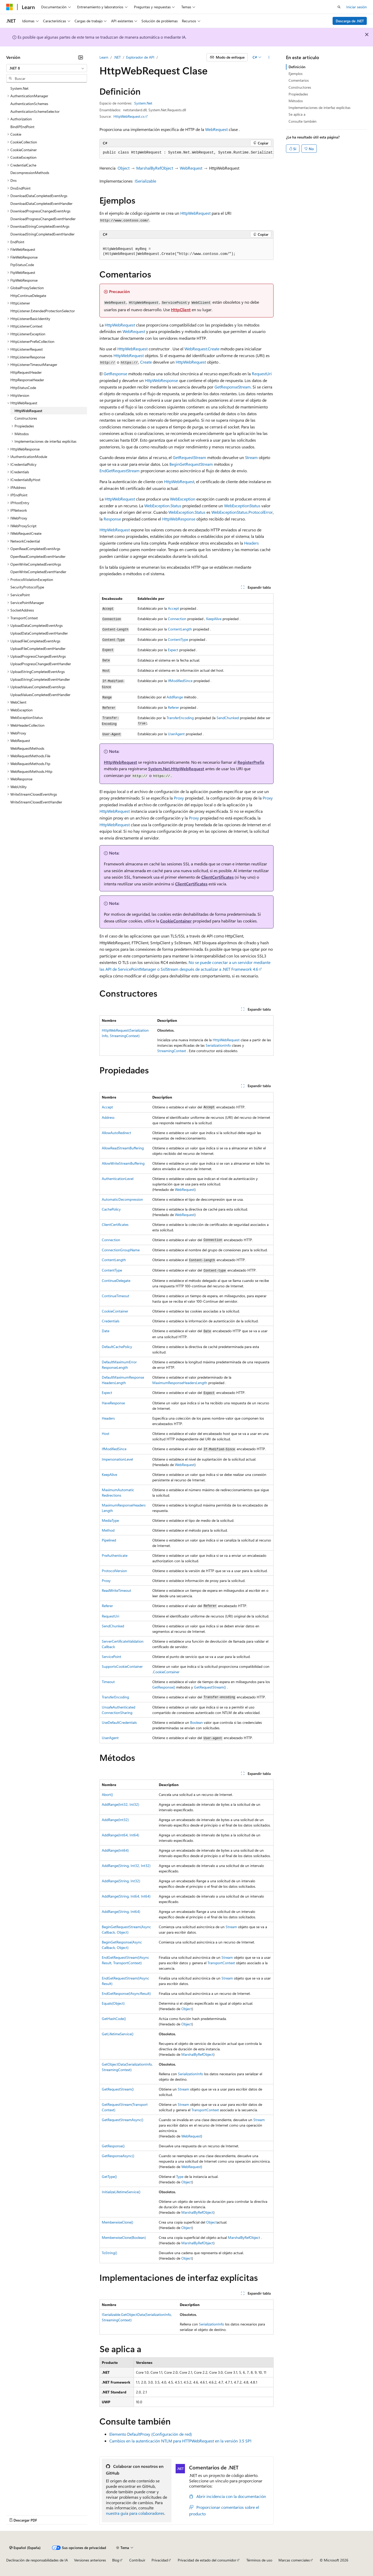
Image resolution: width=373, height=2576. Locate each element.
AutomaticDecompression (122, 1199)
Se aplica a (297, 114)
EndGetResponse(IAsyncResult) (126, 1993)
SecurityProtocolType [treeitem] (27, 587)
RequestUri (262, 373)
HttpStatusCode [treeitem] (23, 387)
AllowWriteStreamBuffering (123, 1163)
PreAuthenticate (114, 1555)
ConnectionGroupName (121, 1249)
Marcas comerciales (294, 2560)
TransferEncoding (180, 717)
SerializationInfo (218, 1045)
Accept (173, 608)
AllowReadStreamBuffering (123, 1147)
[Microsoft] (9, 7)
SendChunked (228, 717)
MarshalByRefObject (154, 168)
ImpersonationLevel (117, 1459)
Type (179, 2176)
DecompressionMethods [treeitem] (29, 172)
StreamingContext (171, 1050)
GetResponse (115, 373)
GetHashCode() (114, 2018)
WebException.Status (162, 505)
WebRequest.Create (201, 348)
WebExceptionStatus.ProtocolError (242, 512)
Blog (115, 2560)
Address (108, 1117)
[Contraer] (80, 57)
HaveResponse (113, 1402)
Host (105, 1433)
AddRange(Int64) (115, 1850)
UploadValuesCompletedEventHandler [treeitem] (40, 694)
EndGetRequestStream (119, 470)
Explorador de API (140, 57)
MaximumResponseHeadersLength (179, 1382)
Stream (251, 457)
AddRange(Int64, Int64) (120, 1834)
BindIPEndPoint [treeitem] (22, 126)
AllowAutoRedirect (116, 1132)
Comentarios (299, 80)
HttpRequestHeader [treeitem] (26, 372)
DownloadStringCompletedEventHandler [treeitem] (42, 234)
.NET (117, 57)
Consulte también (303, 121)
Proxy (179, 798)
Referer (173, 707)
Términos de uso (259, 2560)
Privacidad (160, 2560)
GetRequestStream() (210, 1687)
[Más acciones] (269, 57)
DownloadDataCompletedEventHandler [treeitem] (41, 203)
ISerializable (145, 181)
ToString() (109, 2252)
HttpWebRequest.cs (129, 116)
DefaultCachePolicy (117, 1346)
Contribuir (137, 2560)
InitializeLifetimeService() (121, 2191)
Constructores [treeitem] (26, 418)
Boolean (196, 1722)
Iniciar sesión (356, 6)
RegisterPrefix (251, 762)
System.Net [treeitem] (19, 88)
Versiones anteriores (90, 2560)
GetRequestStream (189, 457)
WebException (182, 499)
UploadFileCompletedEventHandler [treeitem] (38, 648)
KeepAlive (213, 618)
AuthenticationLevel (117, 1178)
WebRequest (216, 129)
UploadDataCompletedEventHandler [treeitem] (39, 633)
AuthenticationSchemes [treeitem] (29, 103)
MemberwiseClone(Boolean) (124, 2237)
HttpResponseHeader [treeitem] (27, 379)
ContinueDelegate (116, 1280)
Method (108, 1530)
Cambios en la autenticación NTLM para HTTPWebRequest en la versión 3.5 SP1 (180, 2440)
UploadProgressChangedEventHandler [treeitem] (40, 663)
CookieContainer (176, 921)
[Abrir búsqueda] (339, 7)
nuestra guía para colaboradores (135, 2513)
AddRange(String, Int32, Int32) (126, 1865)
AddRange (175, 697)
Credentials (110, 1320)
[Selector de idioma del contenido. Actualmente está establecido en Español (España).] (25, 2548)
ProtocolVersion (114, 1570)
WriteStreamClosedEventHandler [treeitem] (36, 802)
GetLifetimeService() (117, 2033)
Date (105, 1330)
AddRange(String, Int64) (121, 1911)
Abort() (107, 1794)
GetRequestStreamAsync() (122, 2119)
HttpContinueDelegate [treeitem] (28, 295)
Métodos (296, 100)
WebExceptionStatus (242, 505)
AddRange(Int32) (115, 1819)
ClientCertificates (217, 877)
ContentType (178, 639)
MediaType (110, 1520)
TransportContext (221, 1962)
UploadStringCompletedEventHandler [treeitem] (40, 679)
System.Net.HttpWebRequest (176, 768)
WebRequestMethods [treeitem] (27, 748)
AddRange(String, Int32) (121, 1880)
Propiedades (298, 94)
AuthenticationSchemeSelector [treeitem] (35, 111)
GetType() (109, 2176)
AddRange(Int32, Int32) (120, 1804)
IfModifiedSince (180, 680)
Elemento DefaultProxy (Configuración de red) (150, 2434)
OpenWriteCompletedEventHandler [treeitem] (38, 571)
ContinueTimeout (115, 1295)
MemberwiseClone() (117, 2222)
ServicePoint (111, 1656)
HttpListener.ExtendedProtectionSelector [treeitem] (42, 310)
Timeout (108, 1681)
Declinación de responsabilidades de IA (37, 2560)
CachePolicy (111, 1209)
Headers (251, 543)
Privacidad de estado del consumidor (207, 2560)
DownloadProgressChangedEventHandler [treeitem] (43, 218)
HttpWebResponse (161, 380)
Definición (297, 66)
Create (146, 362)
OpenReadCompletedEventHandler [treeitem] (38, 556)
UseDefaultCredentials (119, 1722)
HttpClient (181, 309)
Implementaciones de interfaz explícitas (319, 107)
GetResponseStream (232, 387)
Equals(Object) (113, 2003)
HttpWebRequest (195, 213)
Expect (173, 649)
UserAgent (176, 733)
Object (124, 168)
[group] (186, 152)
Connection (177, 618)
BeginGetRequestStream (191, 464)
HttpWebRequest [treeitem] (28, 410)
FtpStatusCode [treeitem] (22, 264)
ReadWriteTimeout (116, 1590)
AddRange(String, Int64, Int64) (126, 1896)
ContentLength (180, 629)
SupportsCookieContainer (122, 1666)
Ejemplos (296, 73)
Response (112, 519)
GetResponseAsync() (118, 2155)
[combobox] (46, 68)
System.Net (143, 103)
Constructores (300, 87)
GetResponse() (163, 1687)
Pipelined (109, 1540)
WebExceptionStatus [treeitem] (26, 717)
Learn (103, 57)
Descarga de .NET (350, 20)
